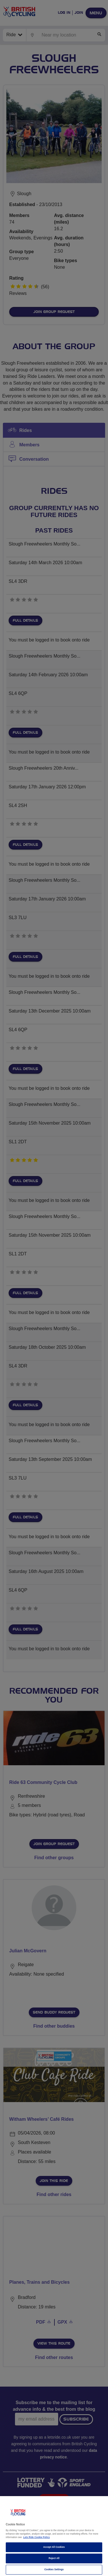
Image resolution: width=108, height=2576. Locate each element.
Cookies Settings (54, 2569)
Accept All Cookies (54, 2547)
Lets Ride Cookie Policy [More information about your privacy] (36, 2537)
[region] (54, 2536)
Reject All (54, 2558)
